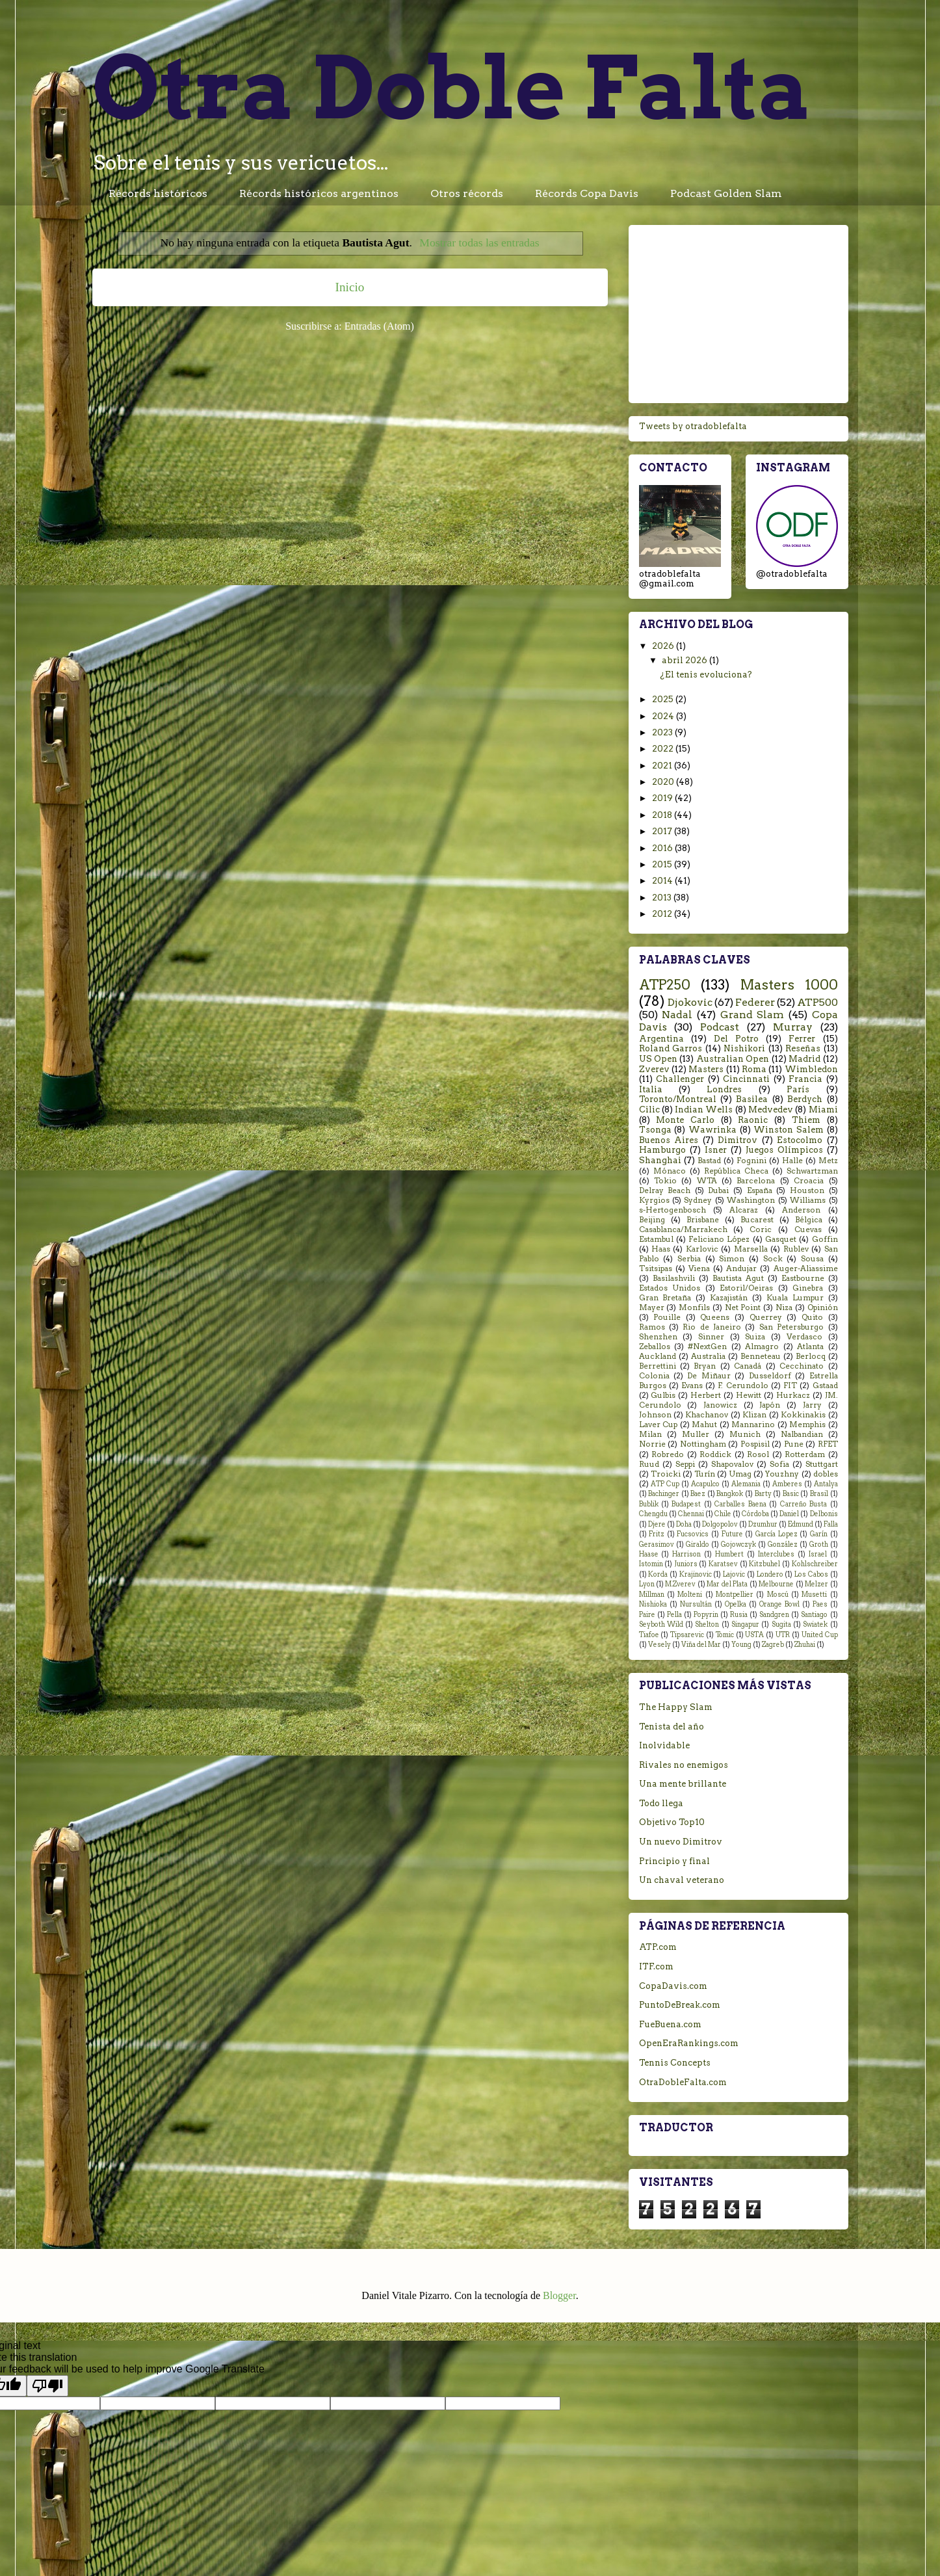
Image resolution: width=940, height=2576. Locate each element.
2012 (663, 914)
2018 (663, 815)
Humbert (729, 1554)
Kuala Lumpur (795, 1297)
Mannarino (753, 1424)
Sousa (812, 1258)
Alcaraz (743, 1210)
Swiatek (815, 1624)
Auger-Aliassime (806, 1268)
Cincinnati (746, 1079)
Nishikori (744, 1048)
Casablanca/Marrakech (683, 1229)
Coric (761, 1229)
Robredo (667, 1454)
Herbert (705, 1395)
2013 (662, 897)
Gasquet (780, 1239)
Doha (684, 1524)
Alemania (746, 1484)
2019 (663, 798)
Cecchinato (801, 1366)
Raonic (753, 1120)
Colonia (654, 1375)
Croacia (809, 1180)
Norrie (652, 1444)
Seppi (685, 1464)
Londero (770, 1574)
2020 (664, 782)
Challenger (680, 1079)
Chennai (691, 1514)
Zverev (654, 1069)
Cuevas (808, 1229)
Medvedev (770, 1109)
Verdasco (804, 1336)
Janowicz (720, 1405)
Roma (754, 1069)
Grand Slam (752, 1014)
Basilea (752, 1099)
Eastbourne (802, 1278)
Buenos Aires (669, 1140)
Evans (692, 1385)
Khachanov (706, 1414)
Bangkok (729, 1494)
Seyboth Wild (661, 1624)
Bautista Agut (738, 1278)
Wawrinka (712, 1130)
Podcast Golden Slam (726, 193)
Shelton (707, 1624)
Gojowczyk (738, 1544)
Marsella (751, 1249)
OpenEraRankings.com (688, 2043)
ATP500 (817, 1002)
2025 (663, 699)
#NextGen (707, 1346)
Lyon (647, 1584)
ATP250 (664, 985)
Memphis (807, 1424)
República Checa (736, 1171)
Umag (740, 1474)
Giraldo (697, 1544)
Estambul (656, 1239)
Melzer (816, 1584)
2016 (663, 848)
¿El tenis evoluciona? (706, 674)
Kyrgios (654, 1200)
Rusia (739, 1614)
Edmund (800, 1524)
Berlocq (811, 1356)
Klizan (754, 1414)
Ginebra (807, 1288)
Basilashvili (674, 1278)
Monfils (694, 1307)
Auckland (657, 1356)
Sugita (781, 1624)
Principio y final (674, 1861)
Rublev (796, 1249)
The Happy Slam (675, 1707)
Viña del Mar (701, 1644)
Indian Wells (704, 1109)
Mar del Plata (727, 1584)
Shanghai (660, 1160)
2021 (663, 765)
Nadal (677, 1014)
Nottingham (703, 1444)
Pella (674, 1614)
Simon (731, 1258)
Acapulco (705, 1484)
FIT (790, 1385)
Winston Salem (788, 1130)
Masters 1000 (789, 985)
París (798, 1089)
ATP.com (658, 1947)
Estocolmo (799, 1140)
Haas (660, 1249)
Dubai (718, 1190)
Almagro (762, 1346)
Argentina (661, 1039)
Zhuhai (804, 1644)
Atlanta (810, 1346)
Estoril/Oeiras (746, 1288)
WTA (707, 1180)
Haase (649, 1554)
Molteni (689, 1594)
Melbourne (776, 1584)
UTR (783, 1635)
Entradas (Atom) (379, 326)
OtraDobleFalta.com (683, 2082)
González (783, 1544)
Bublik (649, 1504)
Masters (706, 1069)
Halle (792, 1160)
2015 (663, 864)
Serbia (689, 1258)
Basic (791, 1494)
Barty (763, 1494)
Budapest (686, 1504)
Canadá (747, 1366)
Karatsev (723, 1564)
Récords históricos (158, 193)
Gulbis (663, 1395)
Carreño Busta (803, 1504)
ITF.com (656, 1966)
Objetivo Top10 (672, 1822)
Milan (650, 1434)
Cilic (649, 1109)
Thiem (806, 1120)
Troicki (666, 1474)
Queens (714, 1317)
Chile (722, 1514)
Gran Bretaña (665, 1297)
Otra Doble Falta (452, 87)
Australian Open (732, 1059)
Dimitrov (737, 1140)
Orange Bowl (779, 1604)
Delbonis (824, 1514)
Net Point (743, 1307)
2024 (664, 716)
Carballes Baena (740, 1504)
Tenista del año (671, 1726)
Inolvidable (664, 1745)
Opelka (735, 1604)
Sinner (711, 1336)
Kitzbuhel (764, 1564)
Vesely (659, 1644)
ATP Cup (665, 1484)
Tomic (725, 1635)
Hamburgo (662, 1150)
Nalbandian (802, 1434)
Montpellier (734, 1594)
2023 (663, 732)
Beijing (652, 1219)
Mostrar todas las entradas (479, 242)
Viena (699, 1268)
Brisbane (702, 1219)
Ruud (649, 1464)
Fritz (656, 1534)
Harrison (686, 1554)
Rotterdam (805, 1454)
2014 (663, 881)
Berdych (804, 1099)
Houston (807, 1190)
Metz (828, 1160)
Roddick (715, 1454)
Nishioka (653, 1604)
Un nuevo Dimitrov (680, 1842)
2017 (663, 831)
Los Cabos (811, 1574)
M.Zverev (680, 1584)
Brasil (819, 1494)
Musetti (814, 1594)
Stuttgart (821, 1464)
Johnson (655, 1414)
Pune (793, 1444)
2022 (663, 749)
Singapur (745, 1624)
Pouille (667, 1317)
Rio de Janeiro (712, 1327)
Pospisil (755, 1444)
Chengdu (653, 1514)
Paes (820, 1604)
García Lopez (776, 1534)
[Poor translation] (47, 2386)
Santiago (814, 1614)
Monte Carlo (685, 1120)
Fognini (751, 1160)
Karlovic (702, 1249)
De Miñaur (708, 1375)
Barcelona (756, 1180)
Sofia (779, 1464)
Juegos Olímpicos (784, 1150)
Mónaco (669, 1171)
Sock (773, 1258)
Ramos (652, 1327)
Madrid (804, 1059)
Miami (823, 1109)
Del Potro (736, 1039)
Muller (695, 1434)
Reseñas (802, 1048)
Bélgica (808, 1219)
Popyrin (706, 1614)
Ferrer (802, 1039)
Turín (704, 1474)
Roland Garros (671, 1048)
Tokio (665, 1180)
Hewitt (748, 1395)
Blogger (559, 2295)
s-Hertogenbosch (672, 1210)
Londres (724, 1089)
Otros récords (466, 193)
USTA (754, 1635)
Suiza (755, 1336)
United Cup (820, 1635)
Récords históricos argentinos (318, 193)
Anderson (801, 1210)
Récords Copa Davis (586, 193)
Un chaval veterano (681, 1880)
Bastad (709, 1160)
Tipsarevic (687, 1635)
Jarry (812, 1405)
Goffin (825, 1239)
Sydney (698, 1200)
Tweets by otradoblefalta (693, 426)
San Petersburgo (791, 1327)
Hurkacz (793, 1395)
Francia (805, 1079)
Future (732, 1534)
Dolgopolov (720, 1524)
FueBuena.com (670, 2024)
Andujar (741, 1268)
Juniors (686, 1564)
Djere (657, 1524)
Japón (769, 1405)
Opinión (822, 1307)
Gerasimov (656, 1544)
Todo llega (661, 1803)
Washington (751, 1200)
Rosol (758, 1454)
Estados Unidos (670, 1288)
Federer (755, 1002)
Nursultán (696, 1604)
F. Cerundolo (743, 1385)
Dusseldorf (770, 1375)
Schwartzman (812, 1171)
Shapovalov (732, 1464)
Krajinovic (695, 1574)
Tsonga (655, 1130)
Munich (745, 1434)
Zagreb (773, 1644)
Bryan (705, 1366)
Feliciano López (719, 1239)
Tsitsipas (655, 1268)
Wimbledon (811, 1069)
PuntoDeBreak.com (679, 2005)
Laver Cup (658, 1424)
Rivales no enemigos (683, 1765)
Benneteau (760, 1356)
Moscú (778, 1594)
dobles (825, 1474)
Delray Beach (665, 1190)
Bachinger (663, 1494)
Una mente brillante (682, 1784)
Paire (647, 1614)
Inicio (350, 287)
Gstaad (825, 1385)
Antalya (826, 1484)
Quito (812, 1317)
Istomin (651, 1564)
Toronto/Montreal (677, 1099)
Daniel (789, 1514)
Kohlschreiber (815, 1564)
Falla (831, 1524)
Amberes (787, 1484)
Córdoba (755, 1514)
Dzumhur (762, 1524)
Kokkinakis (803, 1414)
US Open (658, 1059)
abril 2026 (685, 660)
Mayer (651, 1307)
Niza (784, 1307)
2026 (664, 646)
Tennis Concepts (675, 2063)
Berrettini (657, 1366)
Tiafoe (649, 1635)
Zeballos (654, 1346)
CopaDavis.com (673, 1986)
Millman (651, 1594)
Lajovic (734, 1574)
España (759, 1190)
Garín (819, 1534)
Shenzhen (658, 1336)
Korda (658, 1574)
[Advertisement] (738, 311)
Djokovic (690, 1002)
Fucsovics (693, 1534)
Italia (650, 1089)
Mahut (704, 1424)
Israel (818, 1554)
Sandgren (774, 1614)
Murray (793, 1027)
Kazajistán (729, 1297)
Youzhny (782, 1474)
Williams (808, 1200)
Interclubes (776, 1554)
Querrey (766, 1317)
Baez (697, 1494)
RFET (828, 1444)
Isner (716, 1150)
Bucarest (757, 1219)
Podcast (719, 1027)
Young (741, 1644)
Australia (708, 1356)
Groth (818, 1544)
